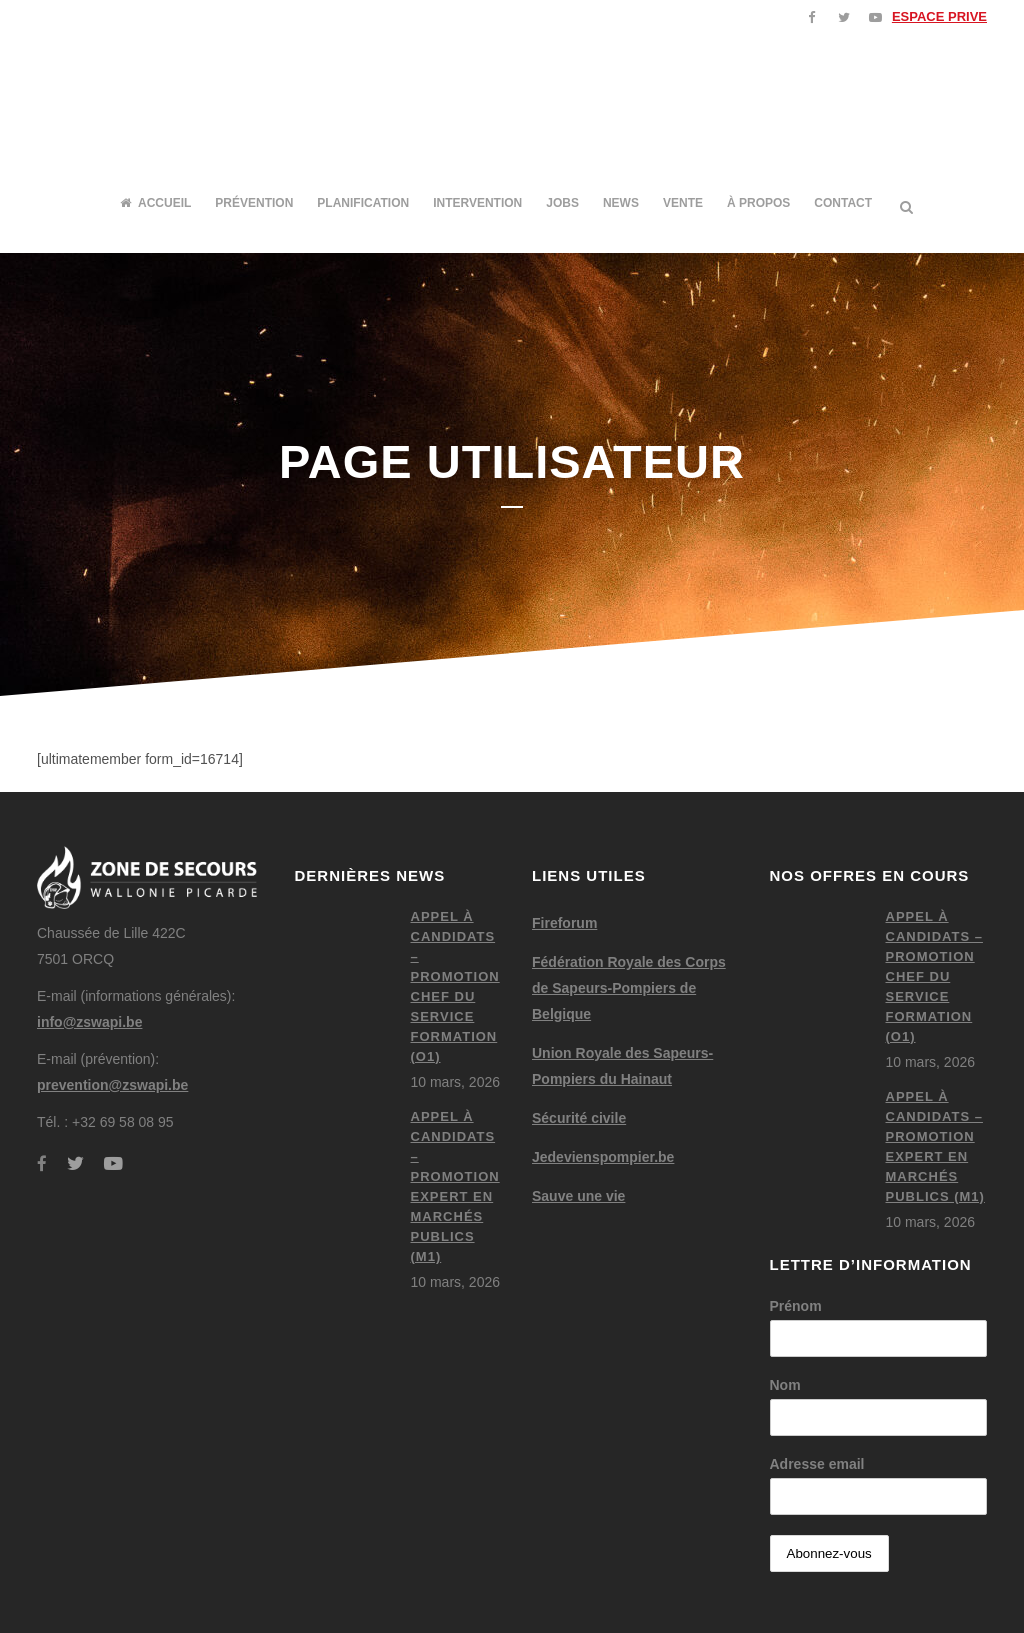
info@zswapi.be (89, 1022)
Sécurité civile (579, 1118)
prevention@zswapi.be (112, 1085)
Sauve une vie (578, 1196)
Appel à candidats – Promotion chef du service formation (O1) (934, 976)
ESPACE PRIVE (939, 16)
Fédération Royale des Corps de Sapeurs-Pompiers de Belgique (629, 988)
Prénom (796, 1306)
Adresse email (817, 1464)
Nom (785, 1385)
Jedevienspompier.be (603, 1157)
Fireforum (564, 923)
